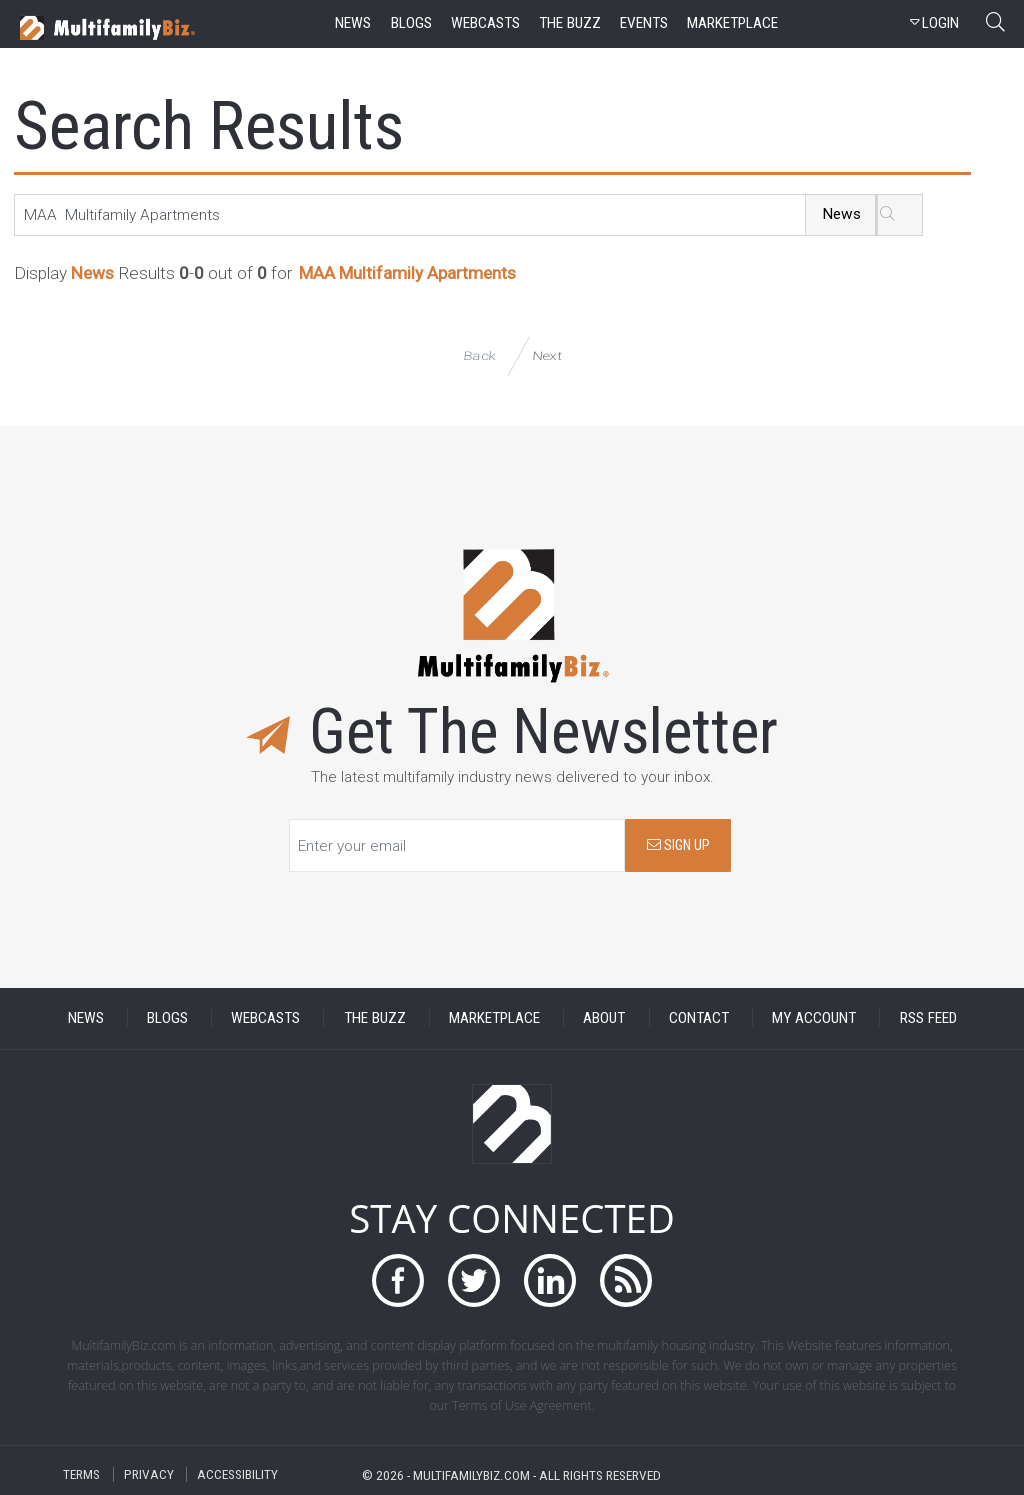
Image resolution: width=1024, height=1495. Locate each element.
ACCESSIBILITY (237, 1474)
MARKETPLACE (494, 1018)
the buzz (570, 23)
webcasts (485, 23)
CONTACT (699, 1018)
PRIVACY (149, 1474)
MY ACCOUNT (814, 1018)
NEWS (86, 1018)
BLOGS (167, 1018)
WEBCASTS (265, 1018)
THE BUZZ (375, 1018)
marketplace (732, 23)
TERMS (81, 1474)
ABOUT (604, 1018)
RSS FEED (928, 1018)
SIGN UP (678, 845)
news (353, 23)
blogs (411, 23)
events (644, 23)
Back (479, 355)
